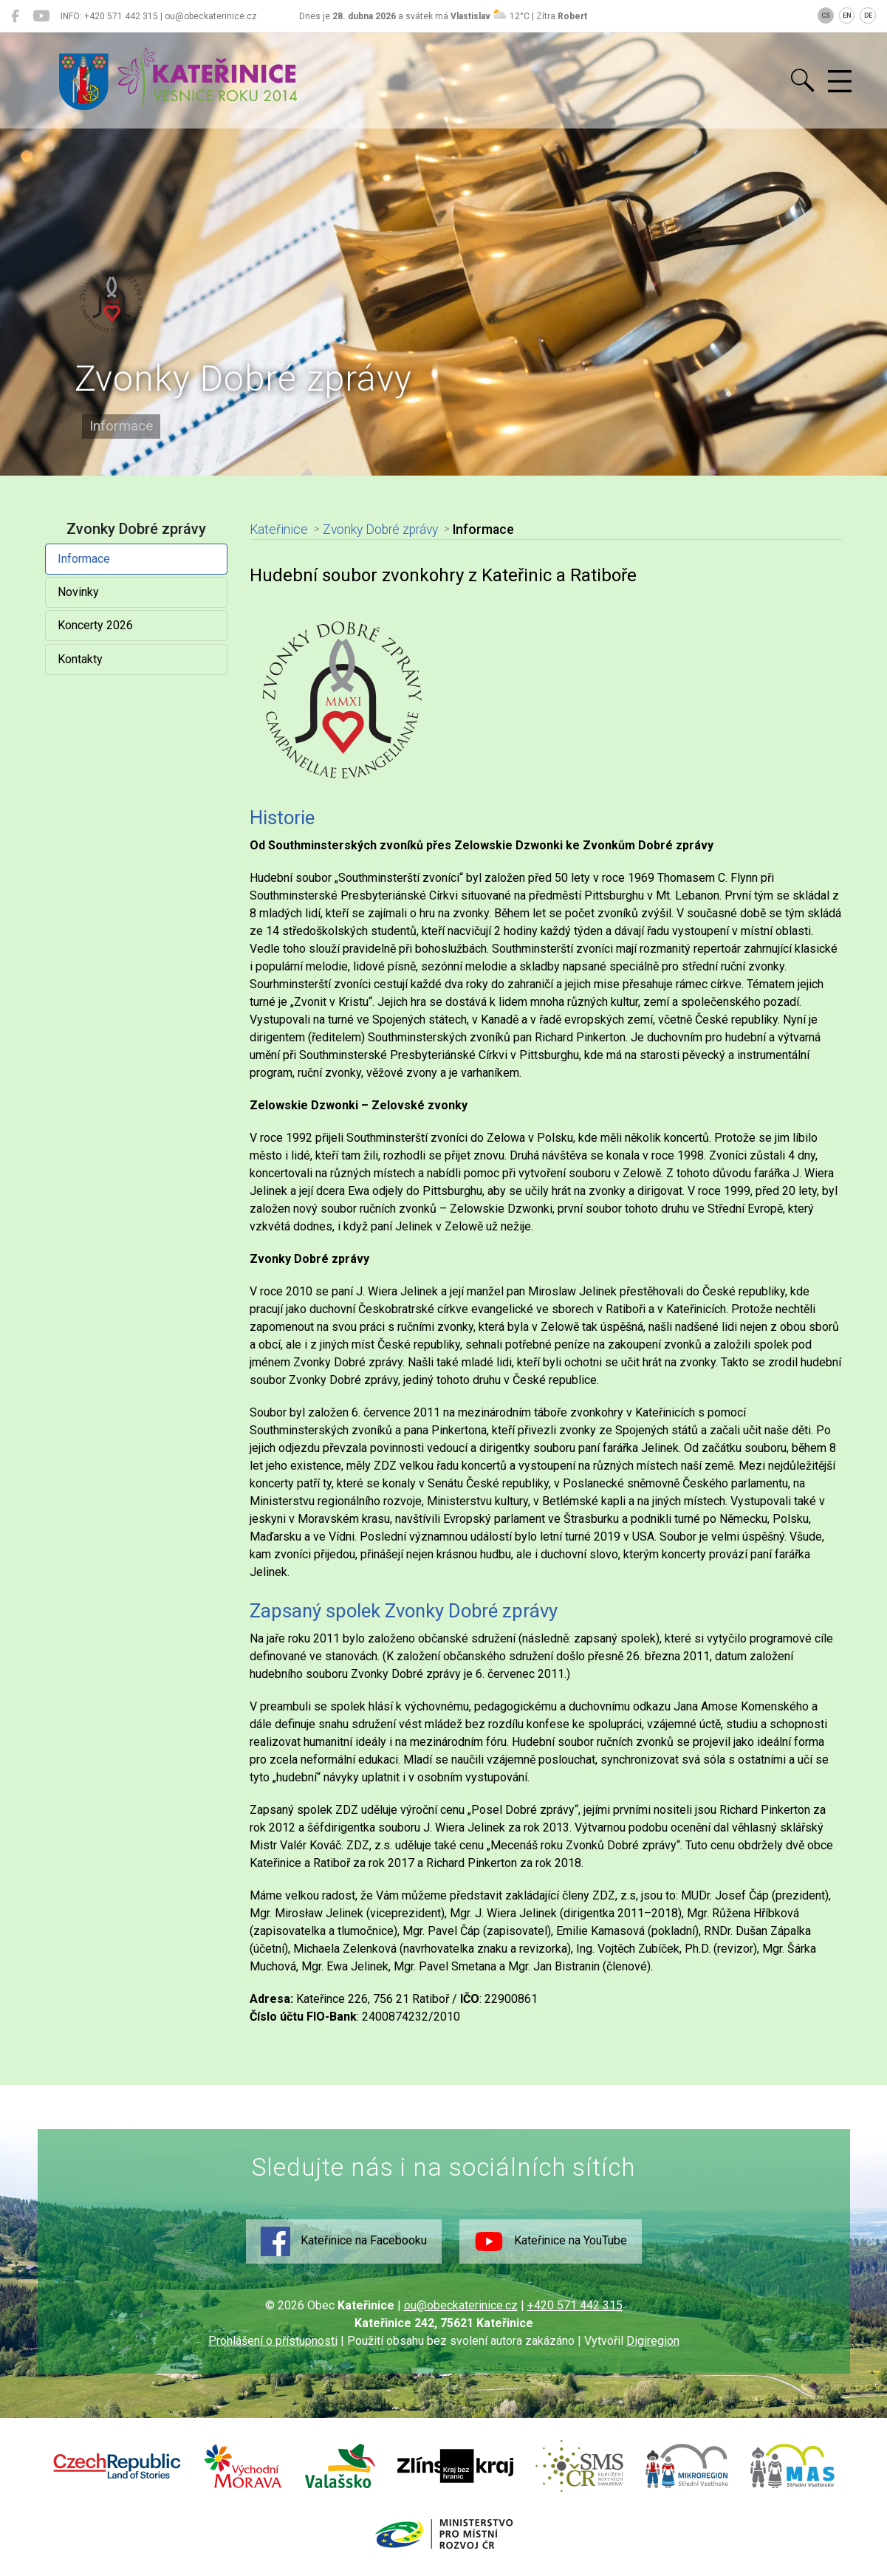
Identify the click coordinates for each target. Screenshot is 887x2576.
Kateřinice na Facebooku (344, 2241)
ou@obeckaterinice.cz (461, 2305)
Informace (84, 559)
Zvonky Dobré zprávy (380, 529)
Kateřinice (279, 529)
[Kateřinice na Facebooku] (15, 16)
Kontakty (80, 659)
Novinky (78, 592)
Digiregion (652, 2341)
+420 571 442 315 (575, 2305)
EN (847, 15)
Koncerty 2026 (95, 625)
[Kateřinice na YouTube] (40, 16)
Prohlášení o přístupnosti (273, 2341)
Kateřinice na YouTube (550, 2241)
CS (825, 15)
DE (868, 15)
